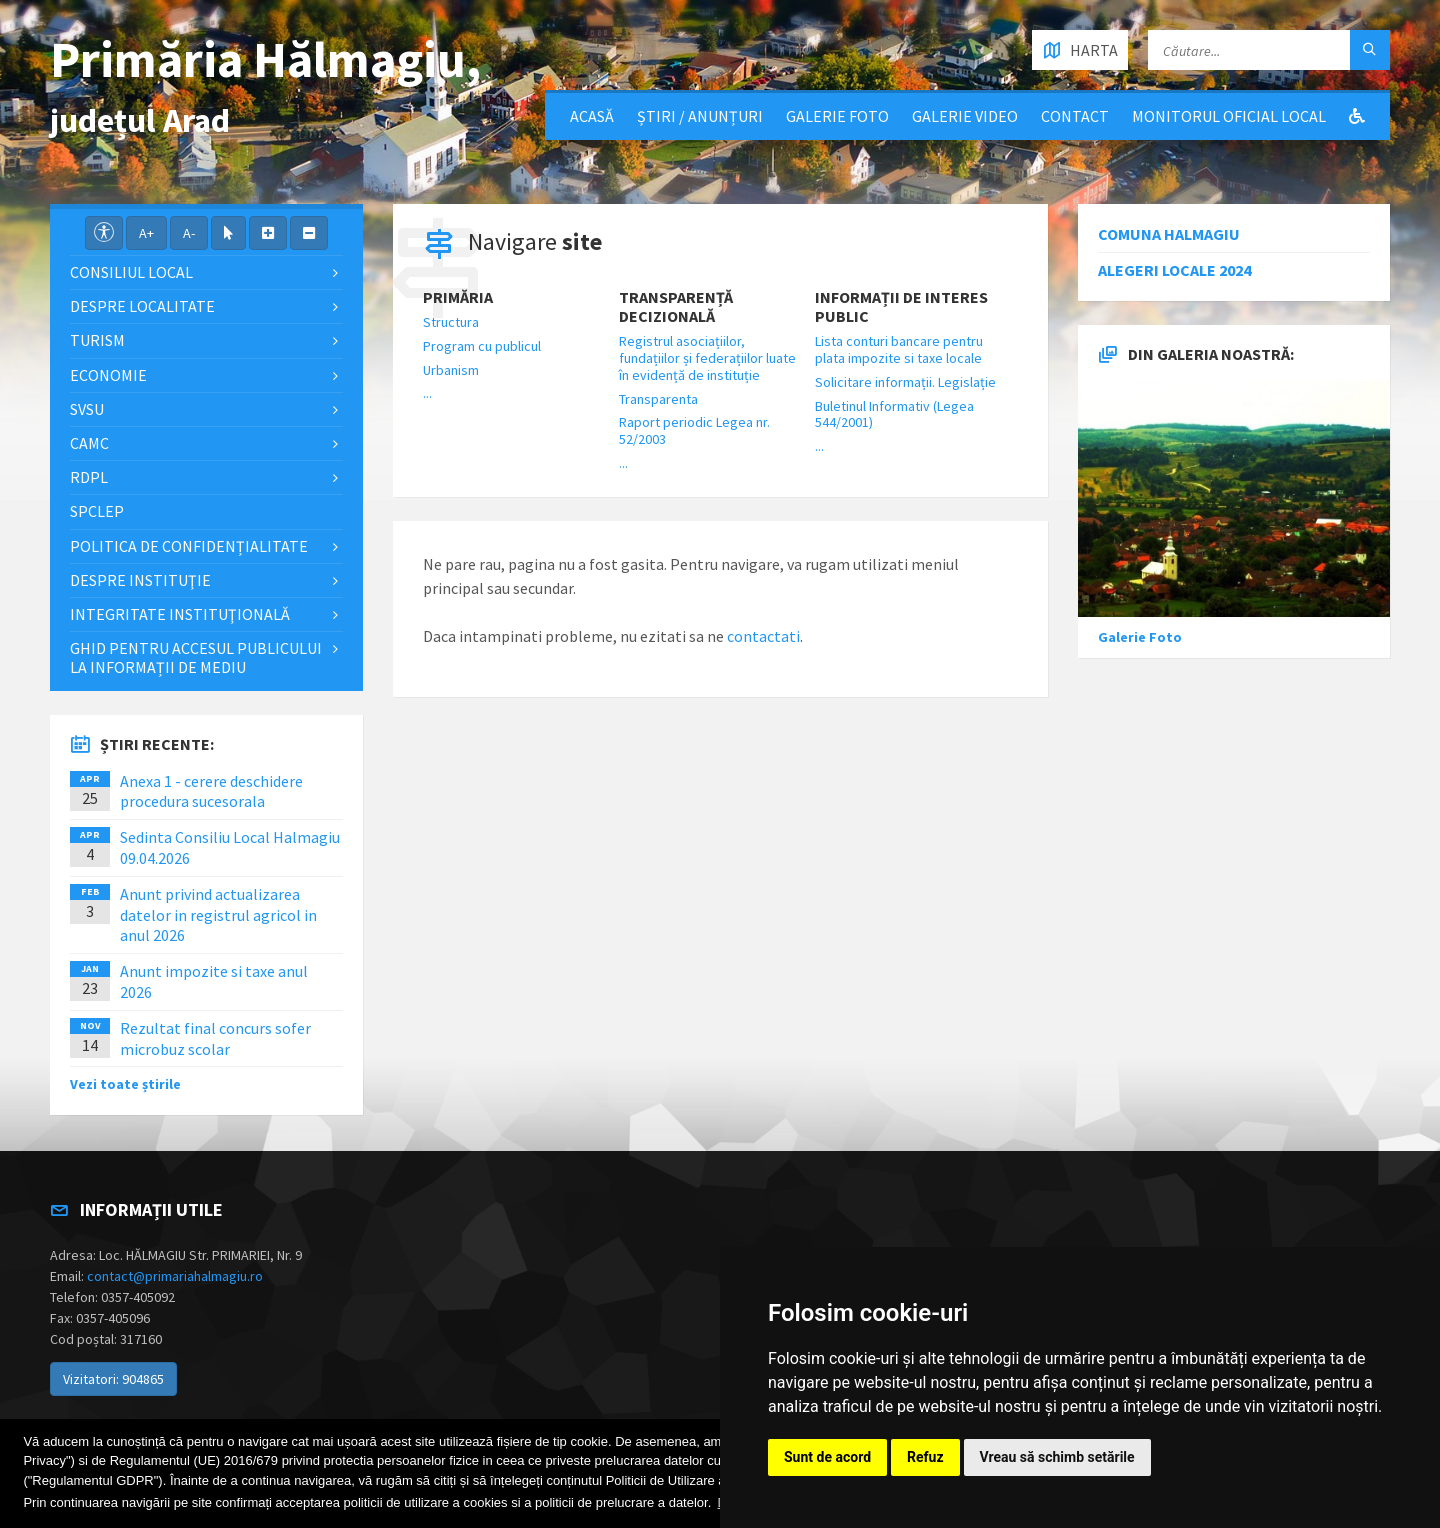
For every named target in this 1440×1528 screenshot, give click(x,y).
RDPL (89, 477)
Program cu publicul (482, 346)
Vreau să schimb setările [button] (1057, 1457)
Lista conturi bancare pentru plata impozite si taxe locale (899, 349)
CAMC (89, 443)
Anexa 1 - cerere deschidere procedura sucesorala (211, 791)
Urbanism (451, 370)
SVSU (87, 409)
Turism (97, 340)
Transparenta (658, 399)
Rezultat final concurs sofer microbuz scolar (215, 1038)
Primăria (458, 297)
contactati (763, 636)
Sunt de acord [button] (827, 1457)
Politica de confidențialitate (189, 546)
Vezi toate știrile (125, 1084)
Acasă (592, 116)
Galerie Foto (837, 116)
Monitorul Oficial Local (1229, 116)
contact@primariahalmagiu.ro (175, 1276)
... (427, 393)
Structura (451, 322)
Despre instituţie (140, 580)
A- (189, 233)
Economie (108, 375)
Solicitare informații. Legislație (905, 382)
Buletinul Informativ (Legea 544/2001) (894, 414)
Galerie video (965, 116)
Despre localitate (142, 306)
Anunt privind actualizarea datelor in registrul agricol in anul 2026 (218, 915)
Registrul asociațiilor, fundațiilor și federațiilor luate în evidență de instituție (707, 358)
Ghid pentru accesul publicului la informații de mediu (196, 657)
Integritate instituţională (180, 614)
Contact (1075, 116)
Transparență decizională (676, 307)
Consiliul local (131, 272)
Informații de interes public (901, 307)
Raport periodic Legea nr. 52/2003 (694, 430)
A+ (146, 233)
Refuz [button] (925, 1457)
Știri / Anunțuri (700, 116)
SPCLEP (97, 511)
